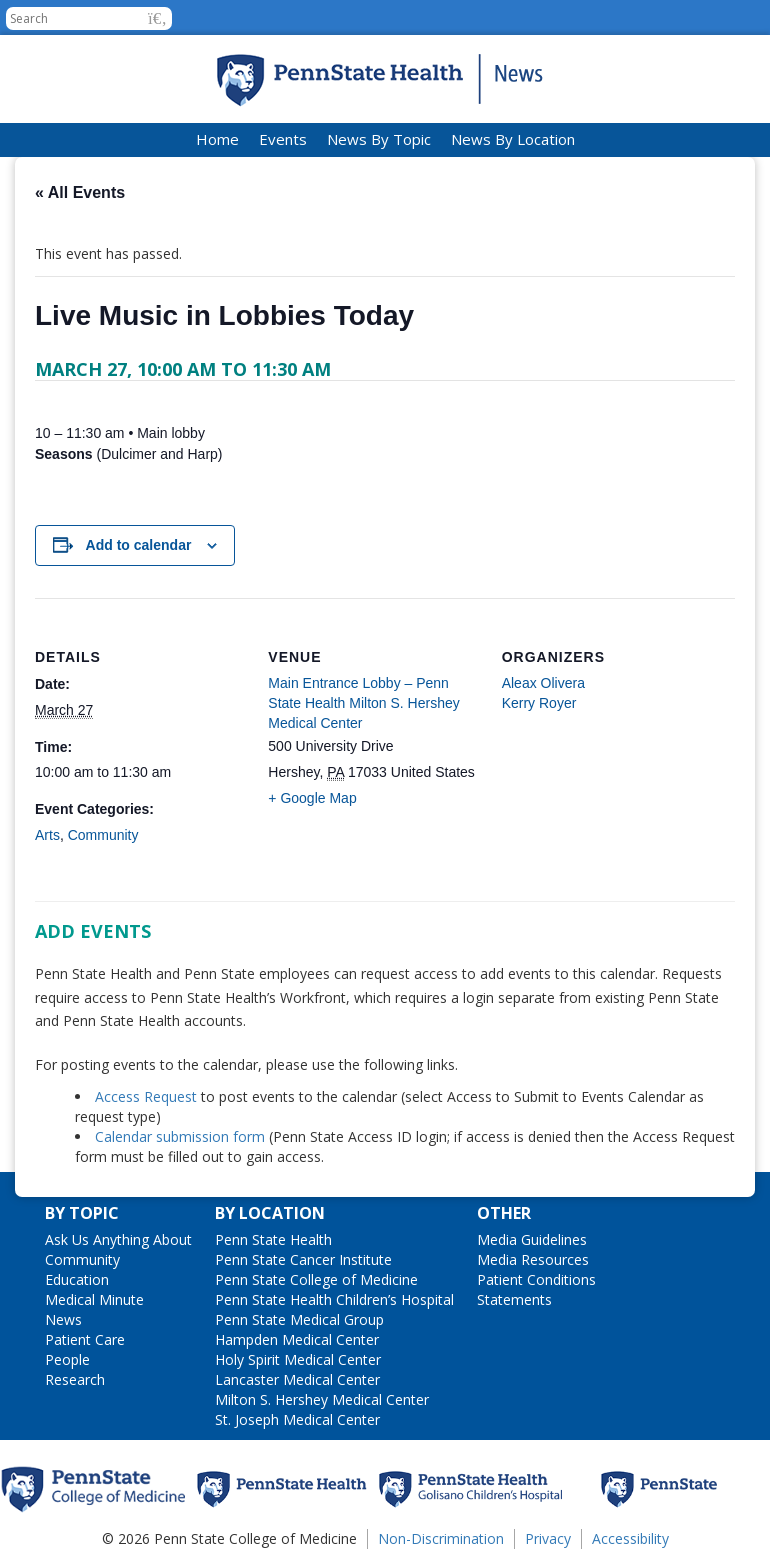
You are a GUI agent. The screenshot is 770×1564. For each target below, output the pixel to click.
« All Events (80, 192)
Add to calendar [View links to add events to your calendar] (139, 545)
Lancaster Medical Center (297, 1379)
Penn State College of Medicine (316, 1279)
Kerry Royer (539, 703)
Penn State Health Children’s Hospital (334, 1299)
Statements (514, 1299)
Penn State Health (273, 1239)
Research (75, 1379)
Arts (47, 835)
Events (283, 139)
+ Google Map (312, 798)
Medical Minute (94, 1299)
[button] (157, 18)
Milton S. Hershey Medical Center (322, 1399)
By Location (270, 1213)
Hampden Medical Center (297, 1339)
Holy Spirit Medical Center (298, 1359)
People (67, 1359)
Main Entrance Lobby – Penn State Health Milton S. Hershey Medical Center (363, 703)
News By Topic (379, 139)
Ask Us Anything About (118, 1239)
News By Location (513, 139)
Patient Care (85, 1339)
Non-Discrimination (441, 1538)
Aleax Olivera (543, 683)
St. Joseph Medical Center (297, 1419)
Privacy (548, 1538)
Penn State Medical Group (299, 1319)
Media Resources (533, 1259)
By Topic (82, 1213)
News (63, 1319)
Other (504, 1213)
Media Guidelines (532, 1239)
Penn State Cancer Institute (303, 1259)
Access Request (148, 1096)
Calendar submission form (180, 1136)
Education (77, 1279)
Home (217, 139)
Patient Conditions (536, 1279)
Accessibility (630, 1538)
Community (103, 835)
